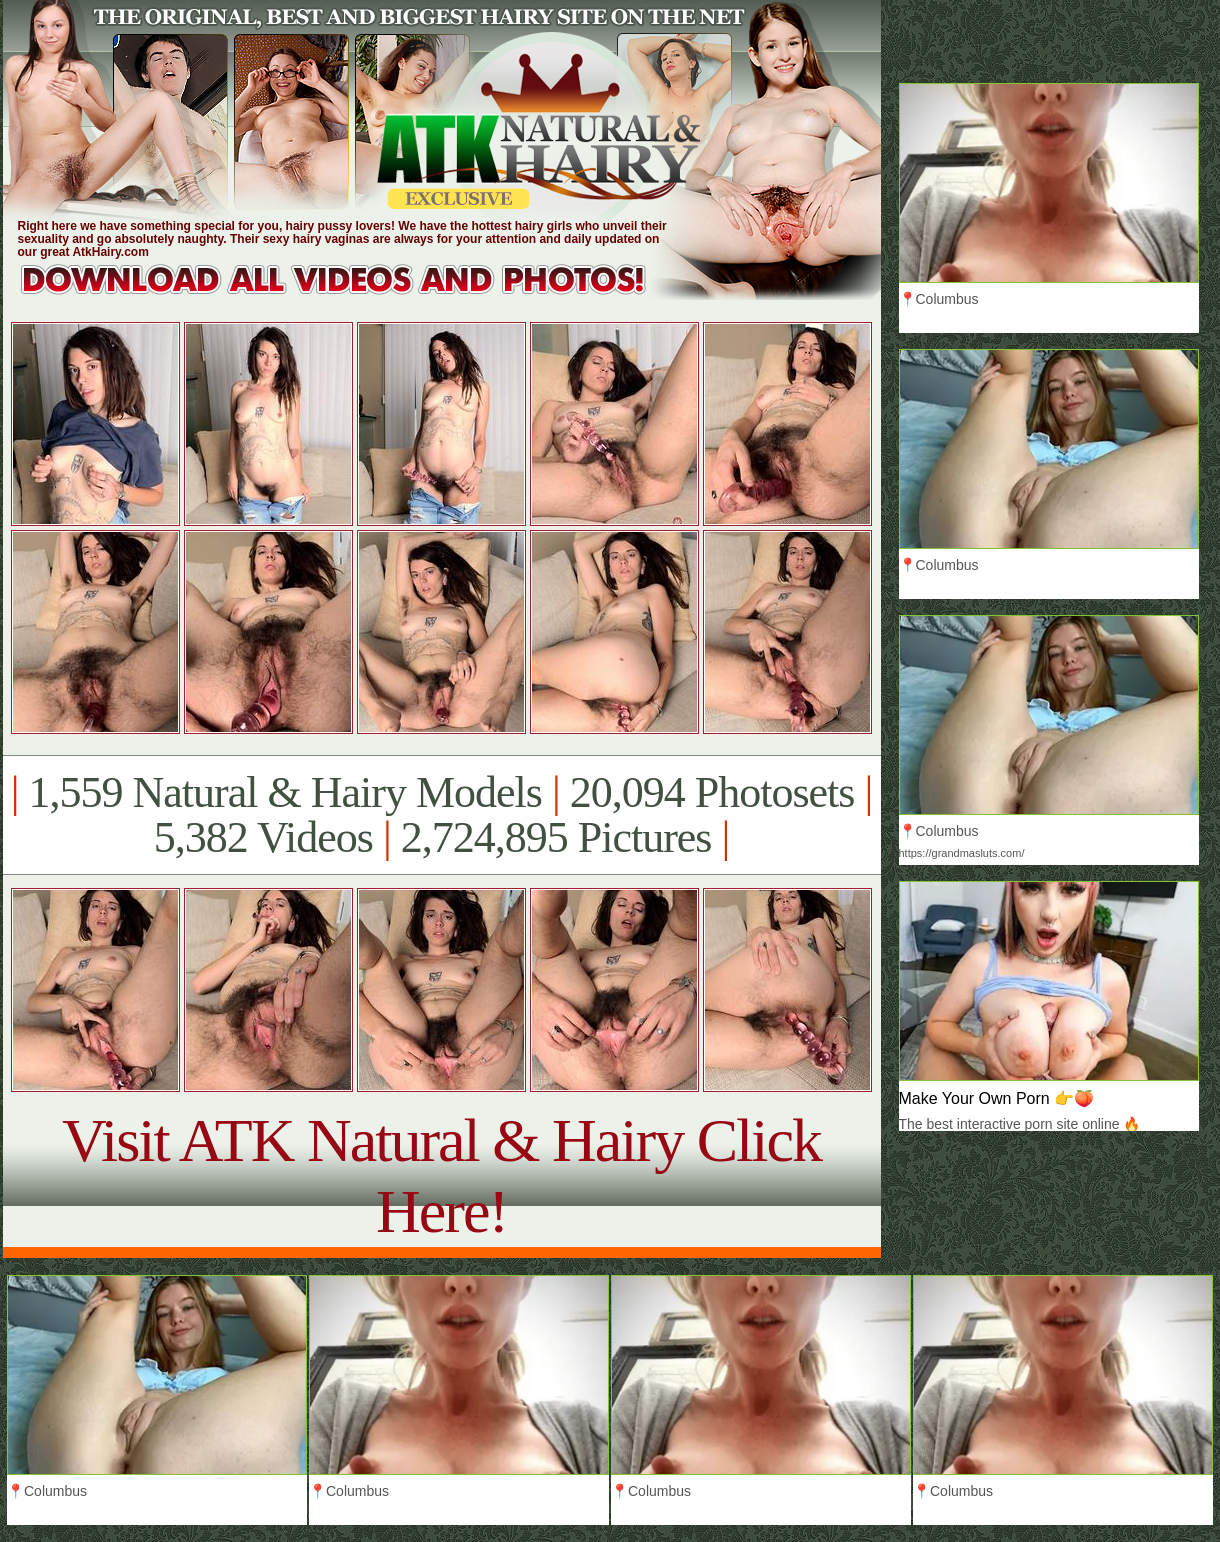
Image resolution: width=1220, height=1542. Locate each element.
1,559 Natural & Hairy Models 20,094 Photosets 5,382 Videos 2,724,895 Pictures (441, 815)
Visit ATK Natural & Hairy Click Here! (441, 1175)
